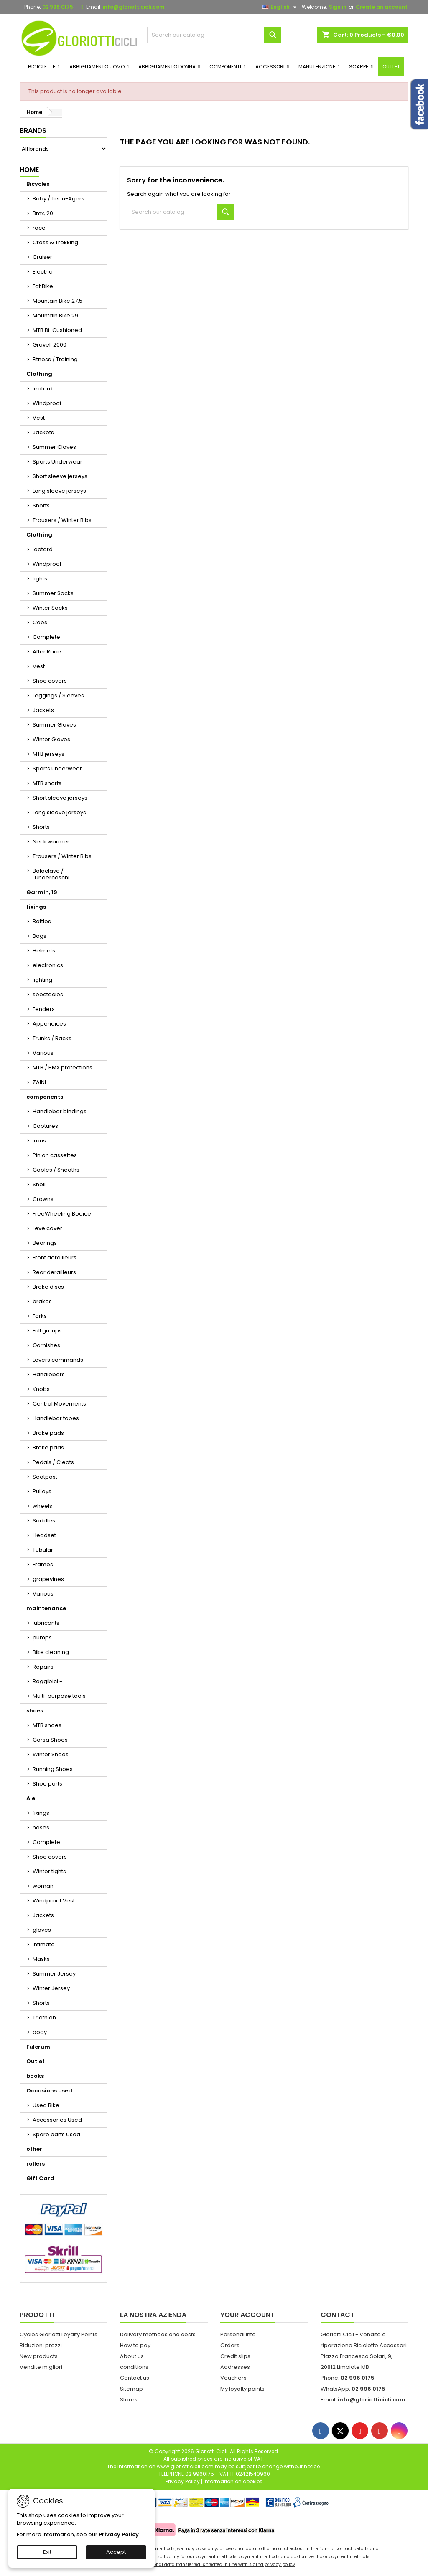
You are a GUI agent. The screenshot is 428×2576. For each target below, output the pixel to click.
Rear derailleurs (54, 1272)
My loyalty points (242, 2389)
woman (43, 1886)
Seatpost (45, 1477)
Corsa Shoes (50, 1740)
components (44, 1097)
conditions (134, 2367)
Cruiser (42, 257)
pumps (42, 1637)
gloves (42, 1930)
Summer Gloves (54, 447)
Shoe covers (50, 681)
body (40, 2032)
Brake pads (48, 1433)
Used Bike (46, 2105)
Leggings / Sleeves (58, 695)
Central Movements (59, 1404)
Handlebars (49, 1374)
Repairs (43, 1667)
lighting (42, 980)
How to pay (135, 2345)
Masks (41, 1959)
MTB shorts (47, 783)
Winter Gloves (51, 739)
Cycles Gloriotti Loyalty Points (58, 2334)
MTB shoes (47, 1725)
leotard (43, 389)
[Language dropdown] (280, 7)
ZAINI (39, 1082)
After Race (47, 652)
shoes (34, 1711)
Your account (247, 2315)
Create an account (382, 6)
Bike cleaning (51, 1652)
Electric (42, 272)
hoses (41, 1827)
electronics (48, 965)
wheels (42, 1506)
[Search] (214, 35)
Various (43, 1053)
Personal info (238, 2334)
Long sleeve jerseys (59, 491)
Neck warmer (51, 842)
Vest (39, 418)
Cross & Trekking (55, 242)
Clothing (39, 374)
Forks (40, 1316)
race (39, 228)
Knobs (41, 1389)
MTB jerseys (48, 754)
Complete (46, 637)
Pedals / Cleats (53, 1462)
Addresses (235, 2367)
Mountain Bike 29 (55, 315)
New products (39, 2356)
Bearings (45, 1243)
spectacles (48, 994)
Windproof (47, 403)
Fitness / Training (55, 359)
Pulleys (42, 1491)
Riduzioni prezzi (41, 2345)
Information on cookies (233, 2481)
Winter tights (49, 1871)
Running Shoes (53, 1769)
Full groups (47, 1331)
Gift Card (40, 2178)
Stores (129, 2400)
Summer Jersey (54, 1974)
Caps (40, 622)
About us (132, 2356)
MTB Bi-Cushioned (57, 330)
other (34, 2149)
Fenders (44, 1009)
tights (40, 579)
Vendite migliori (41, 2367)
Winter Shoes (51, 1754)
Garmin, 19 (41, 892)
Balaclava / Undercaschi (51, 874)
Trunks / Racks (52, 1038)
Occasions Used (49, 2091)
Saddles (44, 1521)
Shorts (41, 505)
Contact (337, 2315)
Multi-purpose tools (59, 1696)
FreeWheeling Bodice (62, 1214)
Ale (30, 1798)
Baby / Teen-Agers (58, 199)
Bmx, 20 (43, 213)
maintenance (46, 1608)
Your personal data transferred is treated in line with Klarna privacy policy (213, 2564)
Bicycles (37, 184)
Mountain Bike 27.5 (57, 301)
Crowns (43, 1199)
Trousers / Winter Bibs (62, 520)
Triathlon (44, 2017)
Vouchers (233, 2378)
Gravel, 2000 (49, 345)
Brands (33, 130)
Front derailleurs (54, 1257)
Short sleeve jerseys (60, 476)
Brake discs (48, 1287)
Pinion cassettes (55, 1155)
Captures (45, 1126)
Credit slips (235, 2356)
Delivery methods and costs (158, 2334)
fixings (36, 907)
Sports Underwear (57, 462)
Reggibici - (47, 1681)
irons (39, 1141)
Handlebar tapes (56, 1418)
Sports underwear (57, 769)
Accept (116, 2552)
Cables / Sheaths (56, 1170)
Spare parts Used (56, 2134)
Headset (44, 1535)
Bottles (42, 921)
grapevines (48, 1579)
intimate (44, 1944)
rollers (35, 2164)
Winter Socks (50, 608)
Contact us (134, 2378)
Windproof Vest (54, 1901)
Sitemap (131, 2389)
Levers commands (58, 1360)
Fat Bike (43, 286)
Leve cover (47, 1228)
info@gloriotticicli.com (133, 6)
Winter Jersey (51, 1988)
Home (29, 170)
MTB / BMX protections (62, 1067)
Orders (229, 2345)
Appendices (49, 1024)
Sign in (337, 6)
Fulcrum (38, 2047)
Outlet (35, 2061)
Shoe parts (47, 1784)
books (35, 2076)
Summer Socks (53, 593)
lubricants (46, 1623)
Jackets (43, 432)
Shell (39, 1184)
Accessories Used (57, 2120)
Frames (43, 1564)
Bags (39, 936)
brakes (42, 1301)
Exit (47, 2552)
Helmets (44, 951)
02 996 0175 (57, 6)
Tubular (43, 1550)
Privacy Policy (119, 2534)
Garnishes (46, 1345)
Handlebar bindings (60, 1111)
